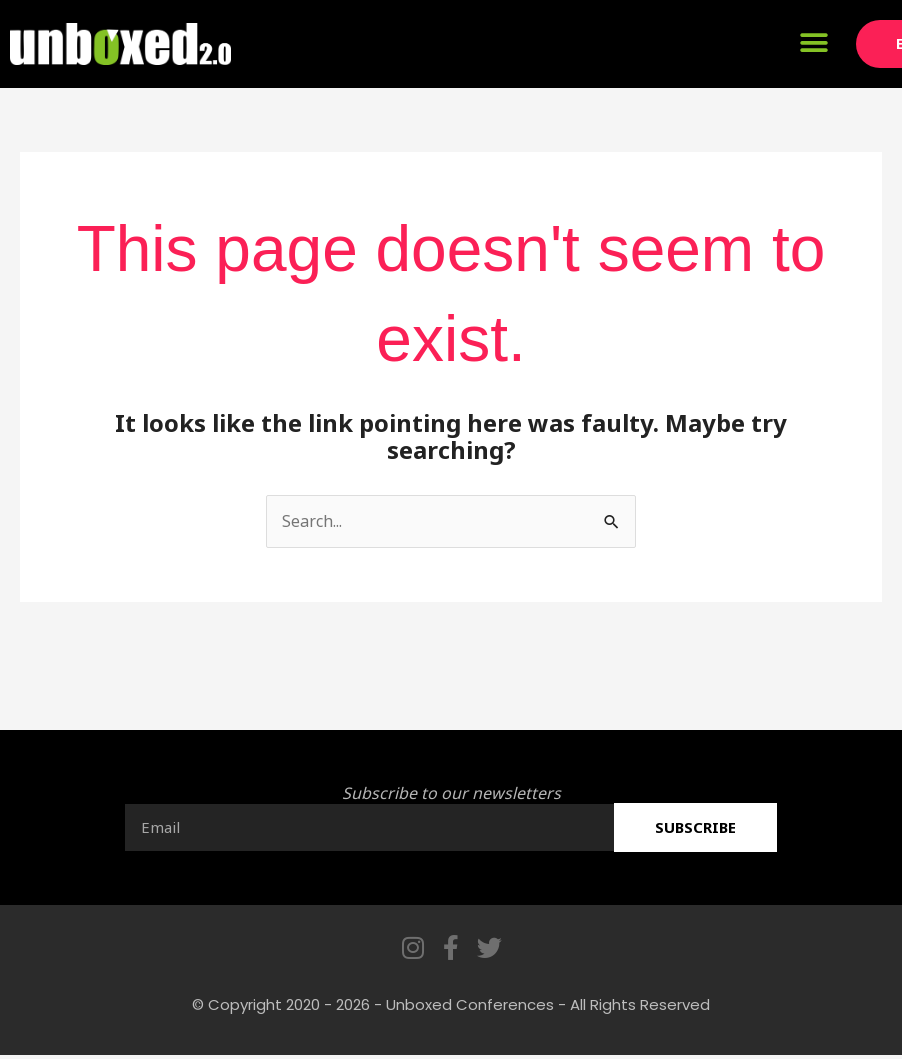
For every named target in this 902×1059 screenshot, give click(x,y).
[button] (813, 42)
